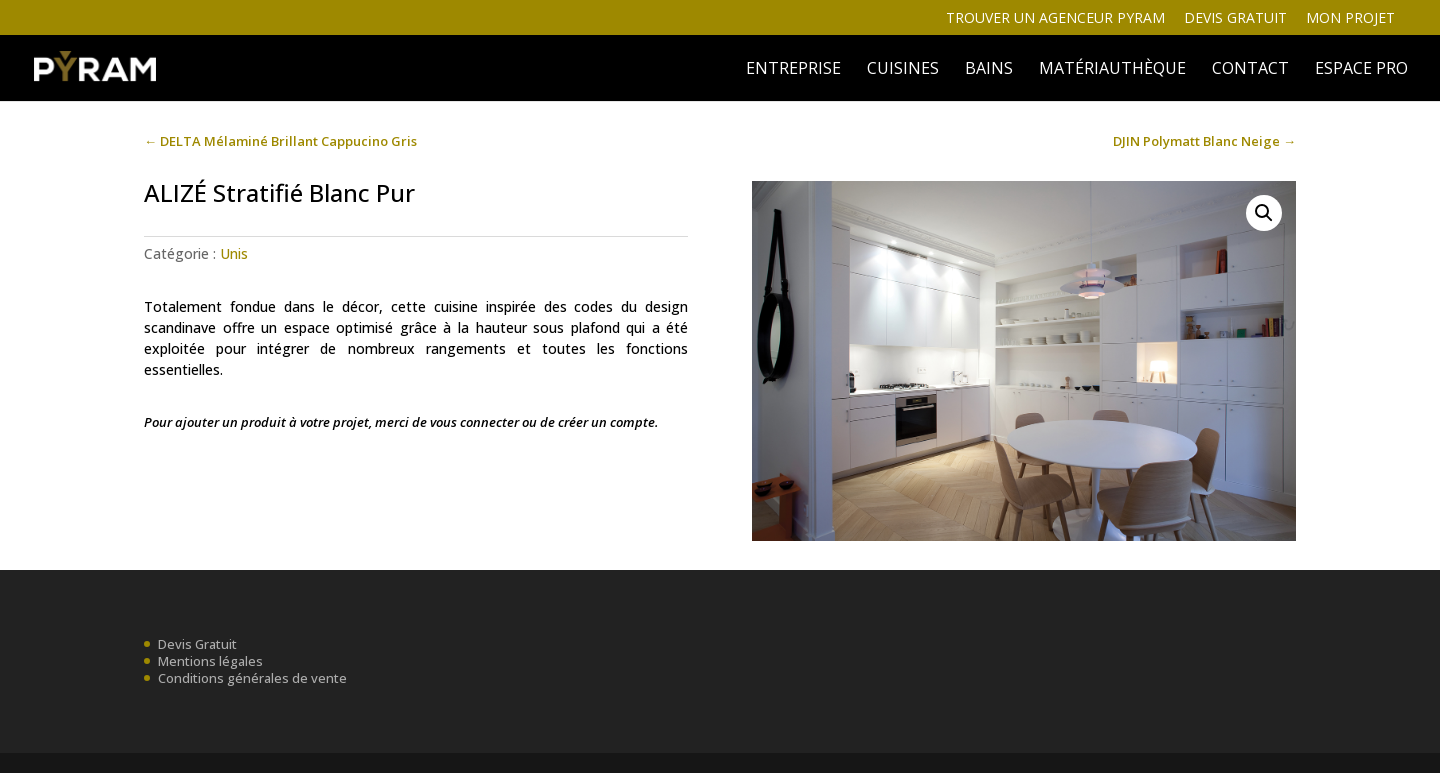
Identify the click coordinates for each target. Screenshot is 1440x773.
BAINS (989, 70)
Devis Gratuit (197, 644)
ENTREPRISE (793, 70)
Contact (1250, 70)
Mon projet (1350, 19)
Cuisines (903, 70)
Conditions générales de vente (252, 678)
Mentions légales (210, 661)
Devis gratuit (1235, 19)
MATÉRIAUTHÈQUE (1112, 70)
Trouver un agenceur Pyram (1055, 19)
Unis (234, 253)
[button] (1264, 213)
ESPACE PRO (1361, 70)
